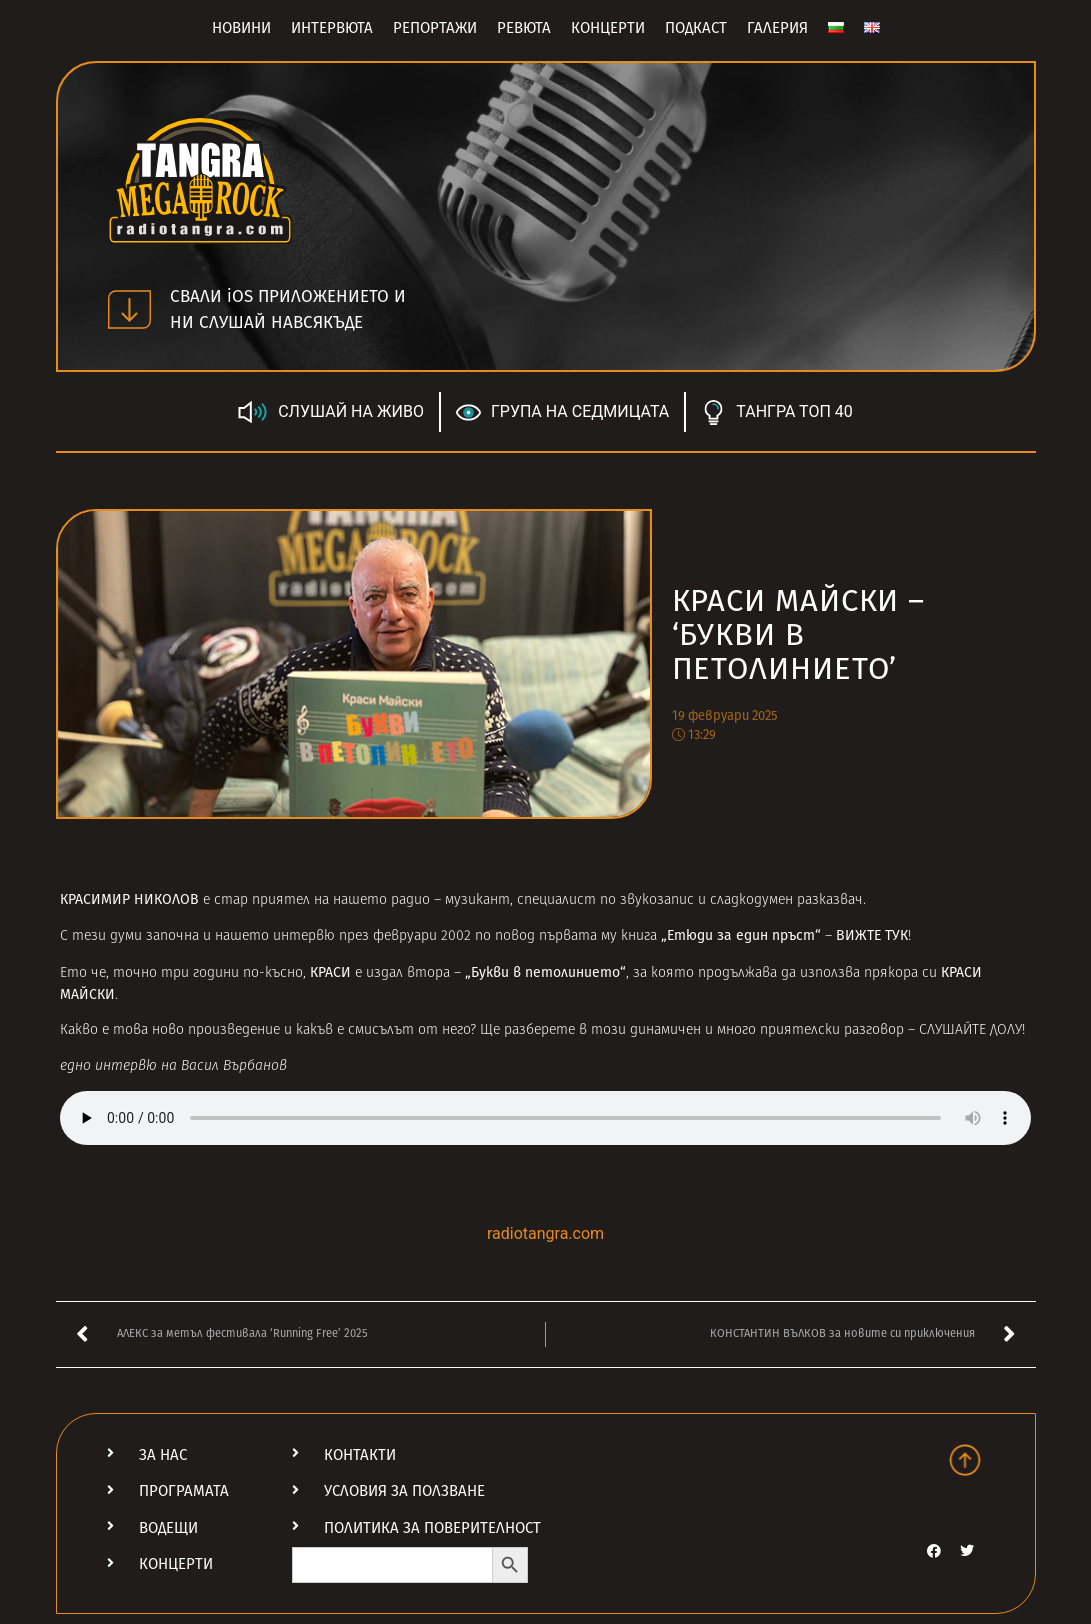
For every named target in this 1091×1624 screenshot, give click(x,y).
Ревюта (524, 28)
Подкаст (696, 28)
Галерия (777, 28)
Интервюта (332, 28)
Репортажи (435, 28)
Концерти (608, 28)
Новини (241, 28)
